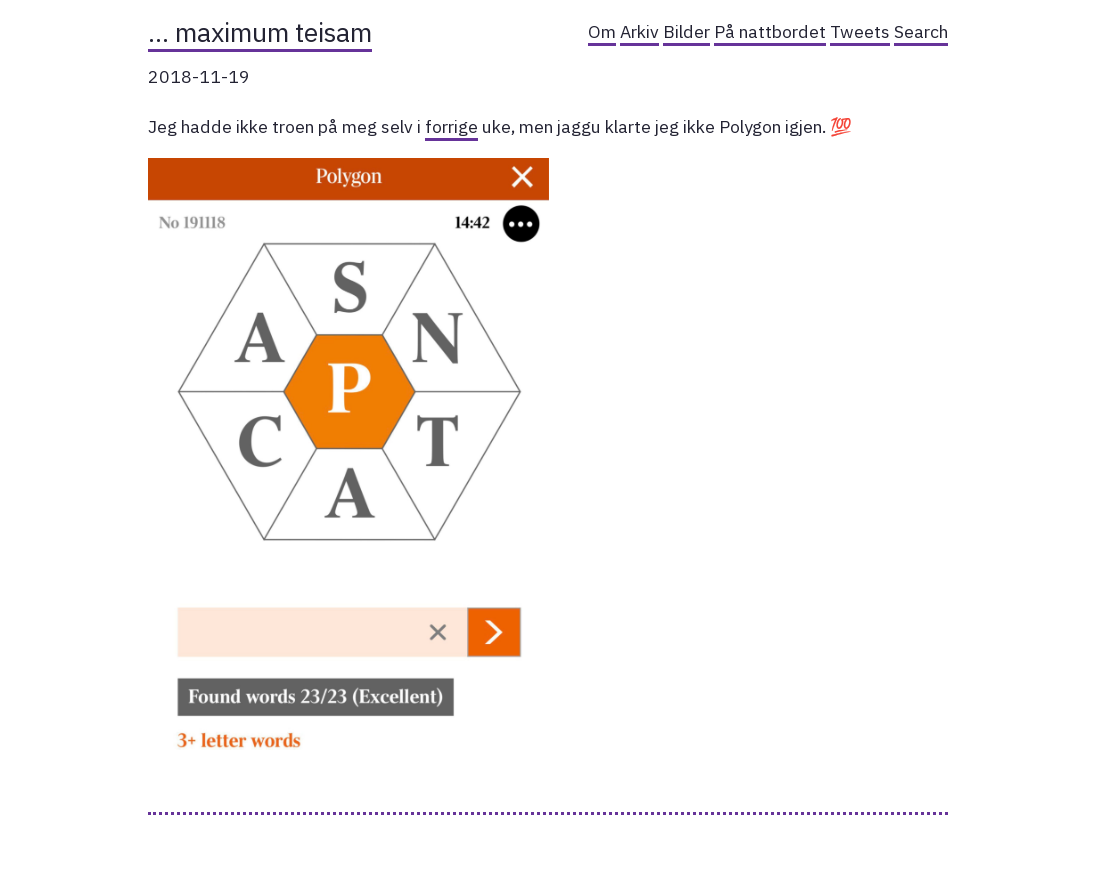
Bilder (686, 31)
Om (602, 31)
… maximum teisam (260, 32)
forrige (451, 126)
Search (921, 31)
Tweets (860, 31)
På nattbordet (770, 31)
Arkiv (639, 31)
